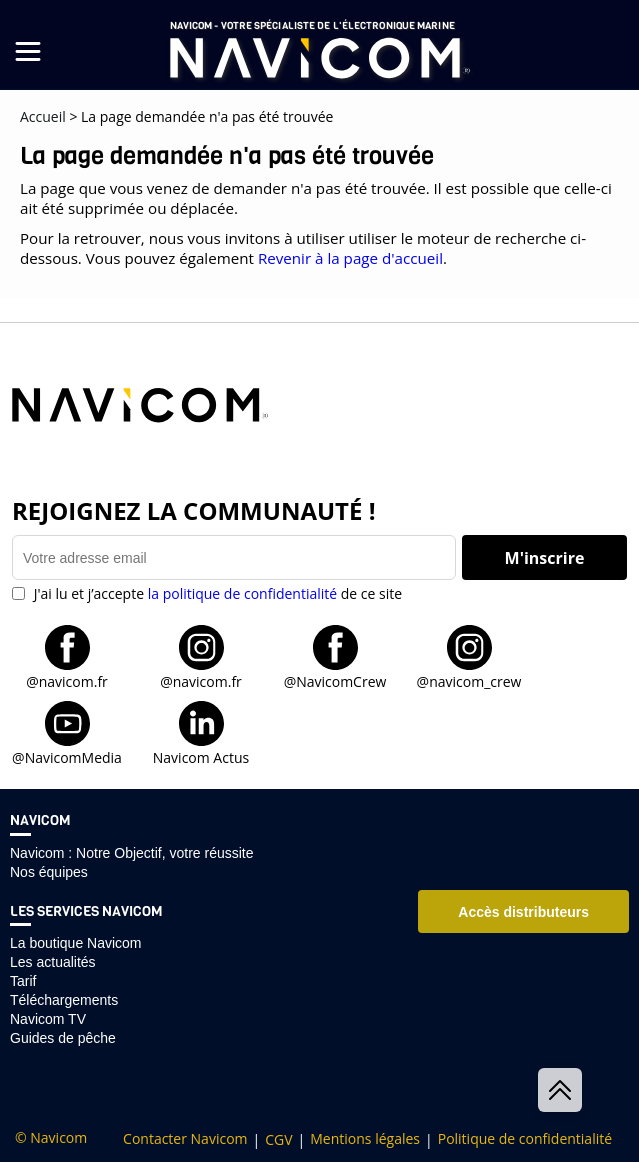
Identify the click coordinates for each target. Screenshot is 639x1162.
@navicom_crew (469, 680)
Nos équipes (49, 872)
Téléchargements (64, 1000)
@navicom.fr (67, 680)
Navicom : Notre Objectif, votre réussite (132, 853)
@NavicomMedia (67, 756)
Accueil (43, 116)
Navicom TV (48, 1019)
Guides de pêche (63, 1038)
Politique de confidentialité (525, 1139)
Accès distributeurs (523, 912)
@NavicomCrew (335, 680)
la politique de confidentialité (242, 593)
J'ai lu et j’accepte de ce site (216, 593)
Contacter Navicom (185, 1139)
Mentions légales (365, 1139)
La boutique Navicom (76, 943)
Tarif (23, 981)
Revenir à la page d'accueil (350, 258)
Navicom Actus (201, 756)
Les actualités (53, 962)
